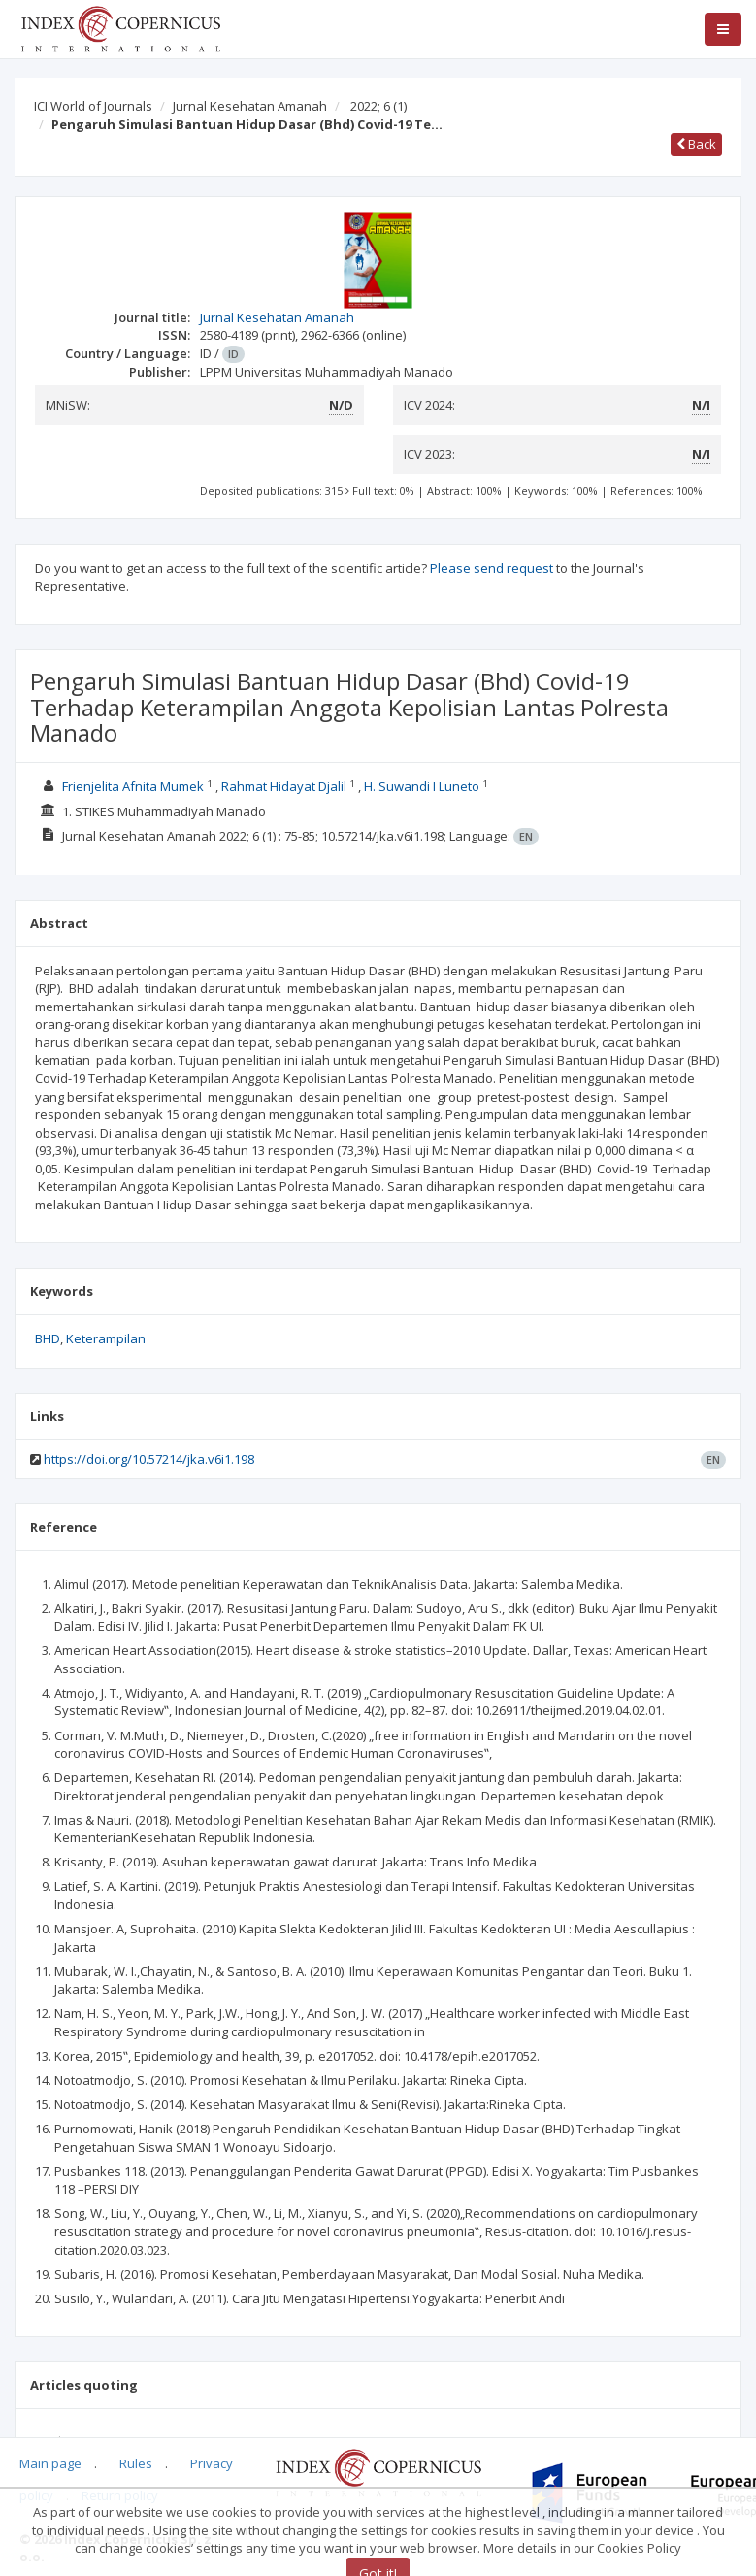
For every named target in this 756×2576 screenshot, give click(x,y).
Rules (135, 2463)
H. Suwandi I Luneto (423, 786)
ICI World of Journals (93, 106)
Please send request (491, 568)
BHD (47, 1338)
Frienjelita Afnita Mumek (134, 786)
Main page (50, 2463)
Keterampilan (106, 1338)
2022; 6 (378, 106)
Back (696, 143)
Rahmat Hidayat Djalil (285, 786)
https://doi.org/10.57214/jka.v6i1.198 (149, 1459)
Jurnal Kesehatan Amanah (250, 106)
